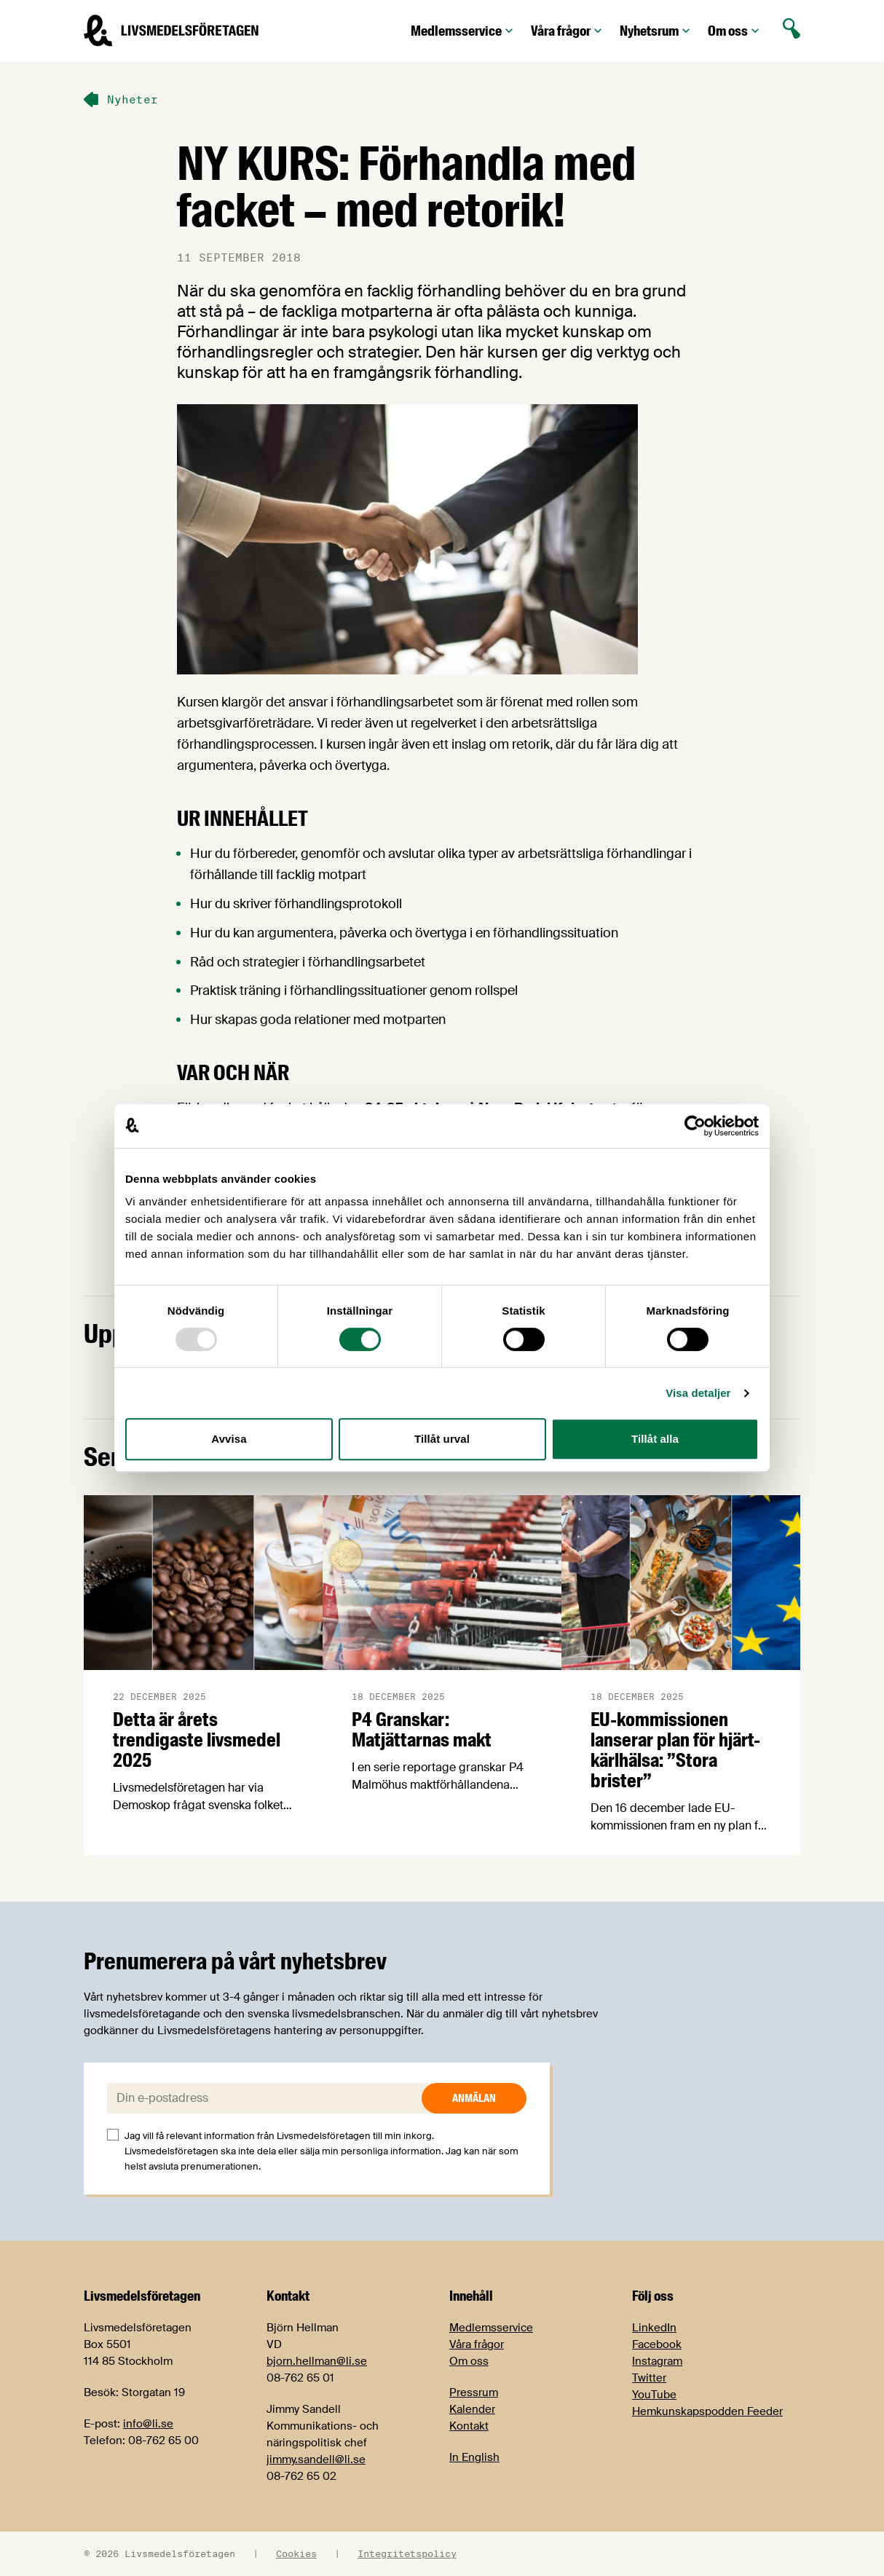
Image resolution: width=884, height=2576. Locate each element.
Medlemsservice (463, 31)
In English (474, 2457)
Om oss (735, 31)
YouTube (654, 2394)
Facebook (657, 2344)
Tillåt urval (442, 1439)
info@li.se (148, 2424)
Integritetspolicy (407, 2553)
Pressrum (473, 2392)
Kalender (472, 2409)
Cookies (296, 2553)
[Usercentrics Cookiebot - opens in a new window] (695, 1126)
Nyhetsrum (656, 31)
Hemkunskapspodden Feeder (707, 2411)
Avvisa (228, 1439)
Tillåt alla (655, 1439)
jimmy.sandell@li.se (316, 2459)
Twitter (649, 2378)
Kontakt (469, 2426)
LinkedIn (654, 2327)
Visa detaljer (698, 1393)
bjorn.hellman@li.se (317, 2361)
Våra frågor (568, 31)
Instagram (657, 2361)
